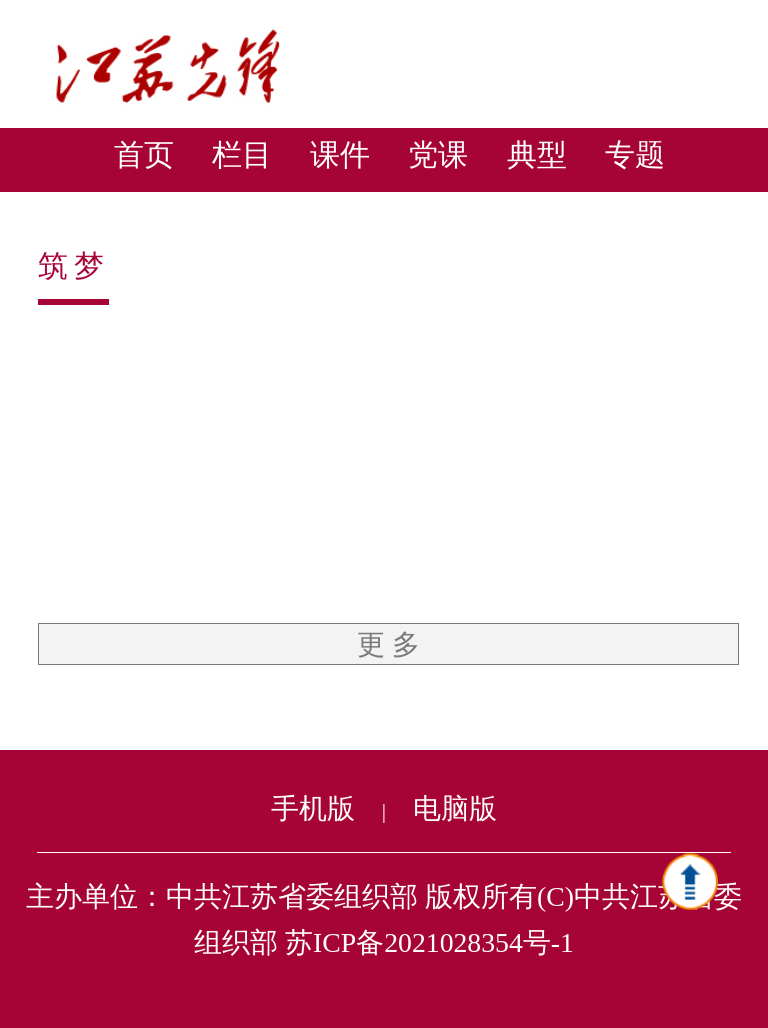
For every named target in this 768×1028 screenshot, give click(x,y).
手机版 (313, 808)
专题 (635, 154)
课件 (340, 154)
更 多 (388, 644)
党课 (438, 154)
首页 (144, 154)
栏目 (242, 154)
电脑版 (455, 808)
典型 (537, 154)
